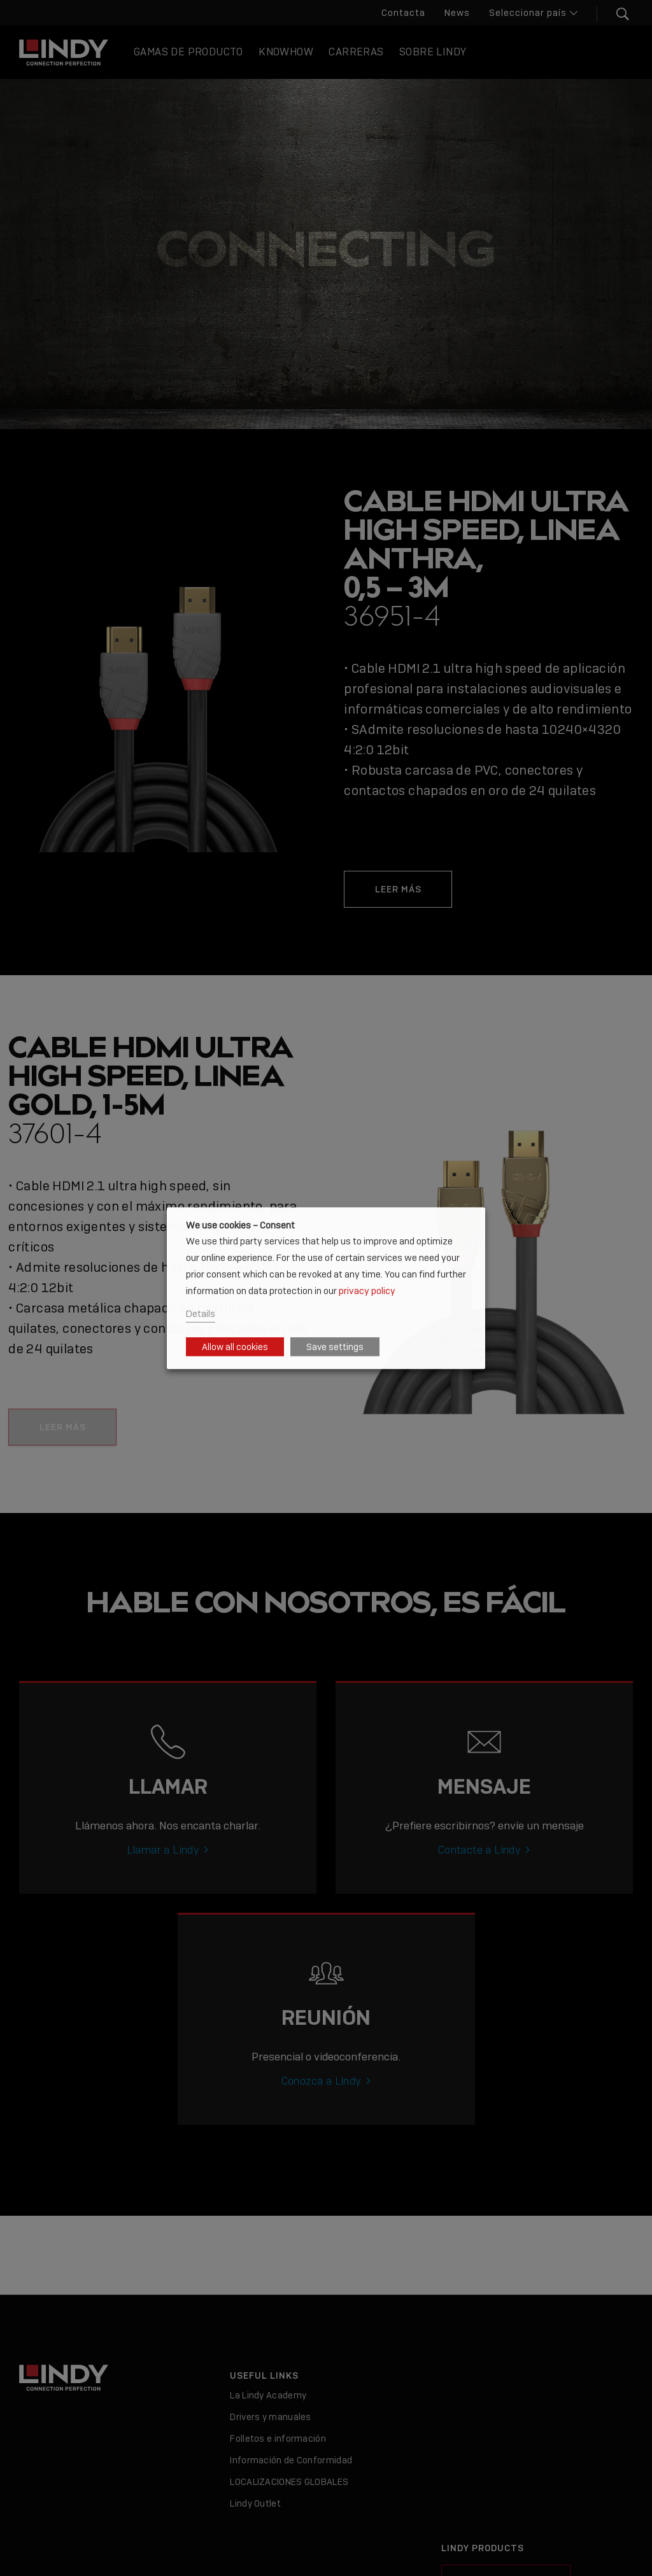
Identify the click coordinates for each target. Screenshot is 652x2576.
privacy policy (367, 1290)
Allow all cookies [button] (235, 1347)
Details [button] (200, 1313)
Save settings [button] (335, 1347)
